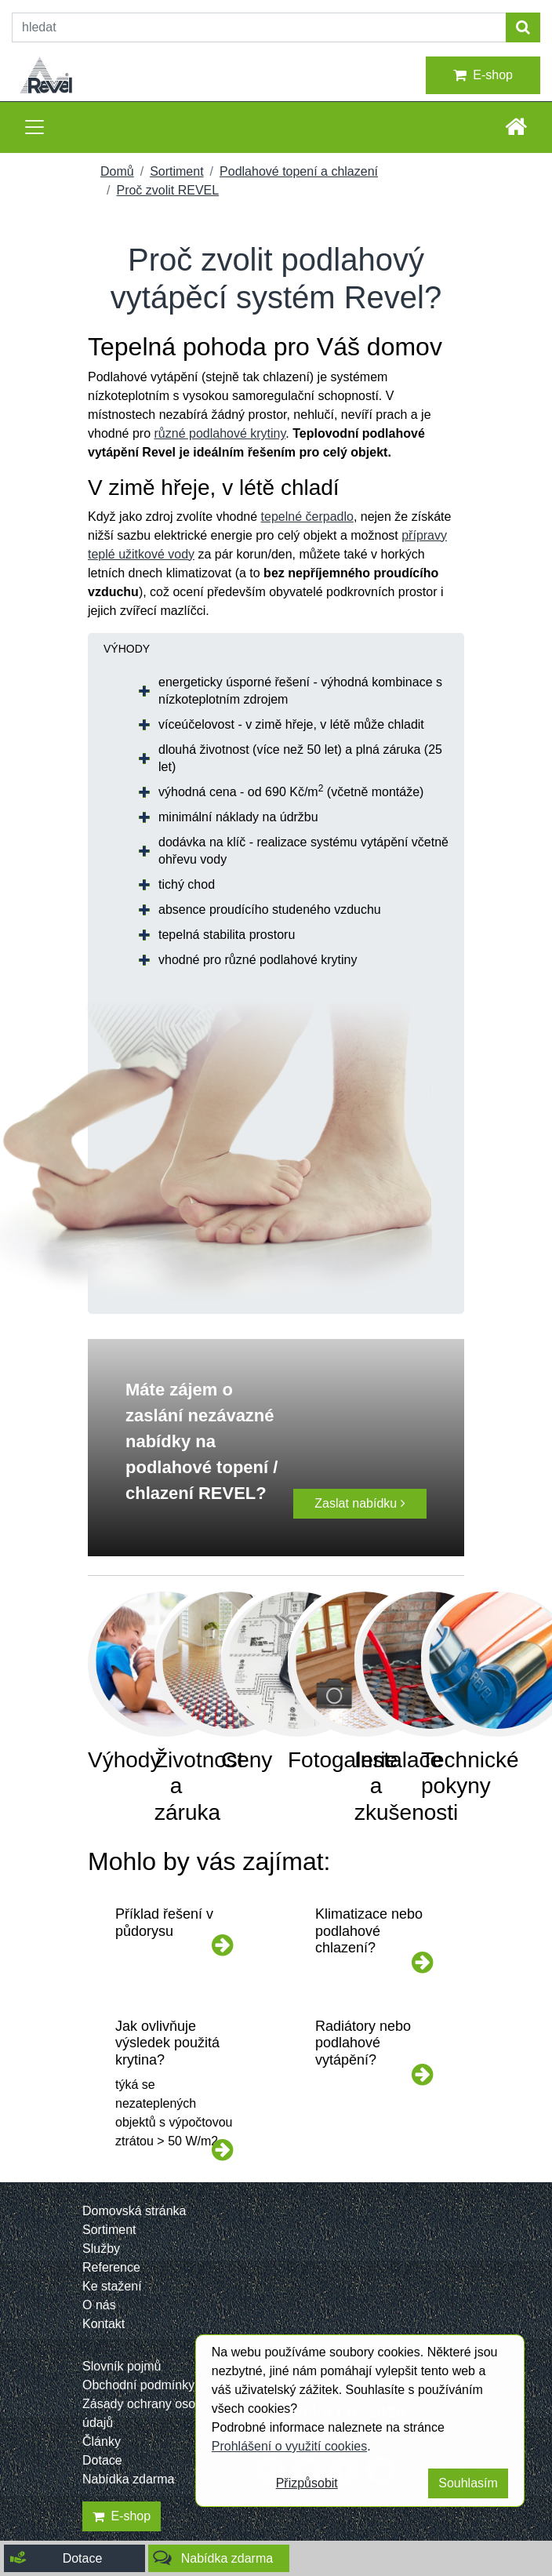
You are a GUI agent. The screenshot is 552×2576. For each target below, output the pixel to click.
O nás (99, 2305)
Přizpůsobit (307, 2483)
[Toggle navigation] (34, 127)
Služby (101, 2248)
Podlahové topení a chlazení (299, 171)
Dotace (102, 2460)
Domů (117, 171)
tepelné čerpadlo (307, 516)
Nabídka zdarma (128, 2479)
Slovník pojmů (122, 2366)
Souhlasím (468, 2483)
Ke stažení (112, 2286)
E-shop (483, 75)
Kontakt (103, 2323)
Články (101, 2441)
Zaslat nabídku (359, 1503)
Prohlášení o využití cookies (289, 2446)
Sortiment (176, 171)
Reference (111, 2267)
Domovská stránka (134, 2211)
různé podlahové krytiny (220, 433)
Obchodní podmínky (138, 2385)
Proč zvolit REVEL (167, 190)
